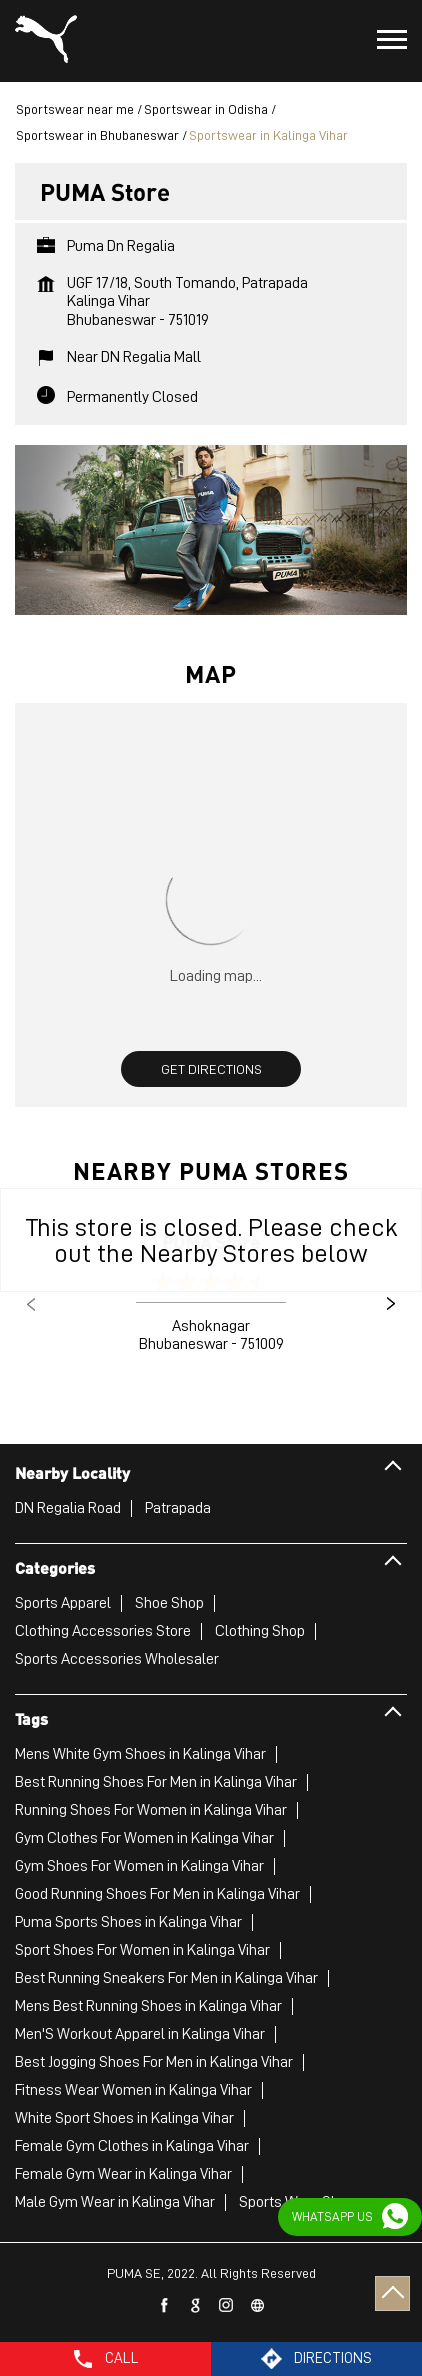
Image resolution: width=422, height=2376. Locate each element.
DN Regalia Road (68, 1508)
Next (391, 1304)
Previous (31, 1304)
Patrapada (178, 1508)
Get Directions (211, 1069)
